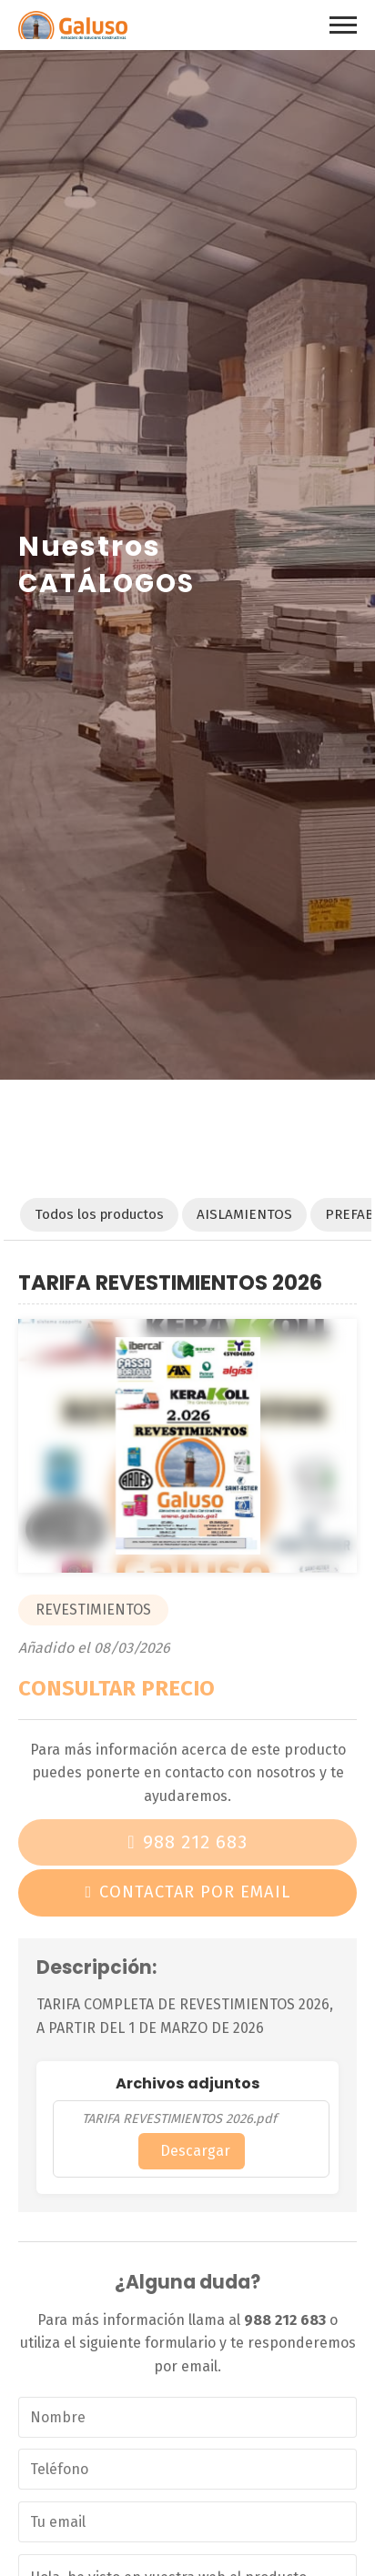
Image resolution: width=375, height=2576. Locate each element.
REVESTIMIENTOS (93, 1609)
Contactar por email (194, 1892)
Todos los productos (99, 1214)
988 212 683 (195, 1842)
